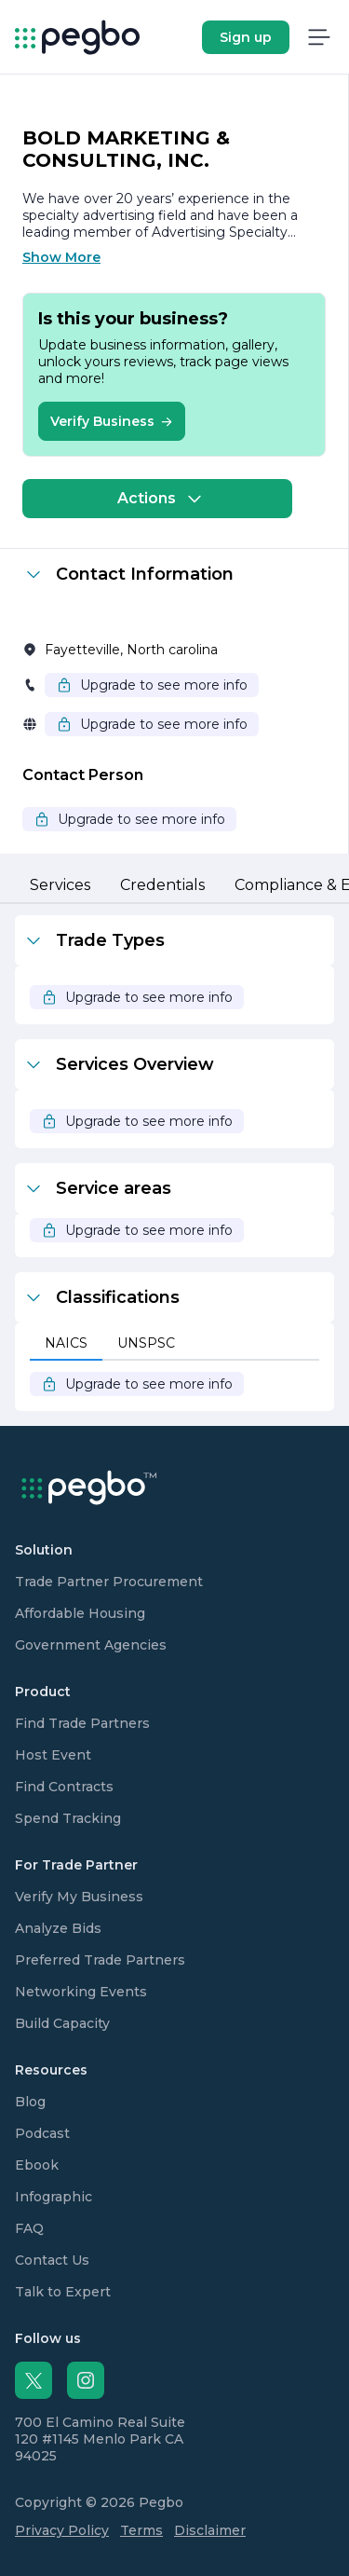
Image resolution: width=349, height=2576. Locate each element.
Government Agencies (91, 1645)
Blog (30, 2101)
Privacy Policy (62, 2530)
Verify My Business (79, 1896)
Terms (141, 2530)
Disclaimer (210, 2530)
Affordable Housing (80, 1613)
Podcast (42, 2133)
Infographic (53, 2196)
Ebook (37, 2165)
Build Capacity (62, 2023)
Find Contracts (64, 1786)
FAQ (29, 2228)
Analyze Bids (58, 1928)
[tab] (60, 886)
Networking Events (81, 1991)
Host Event (53, 1755)
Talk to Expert (63, 2291)
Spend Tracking (68, 1818)
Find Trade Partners (82, 1723)
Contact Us (52, 2260)
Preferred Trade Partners (100, 1960)
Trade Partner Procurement (109, 1581)
